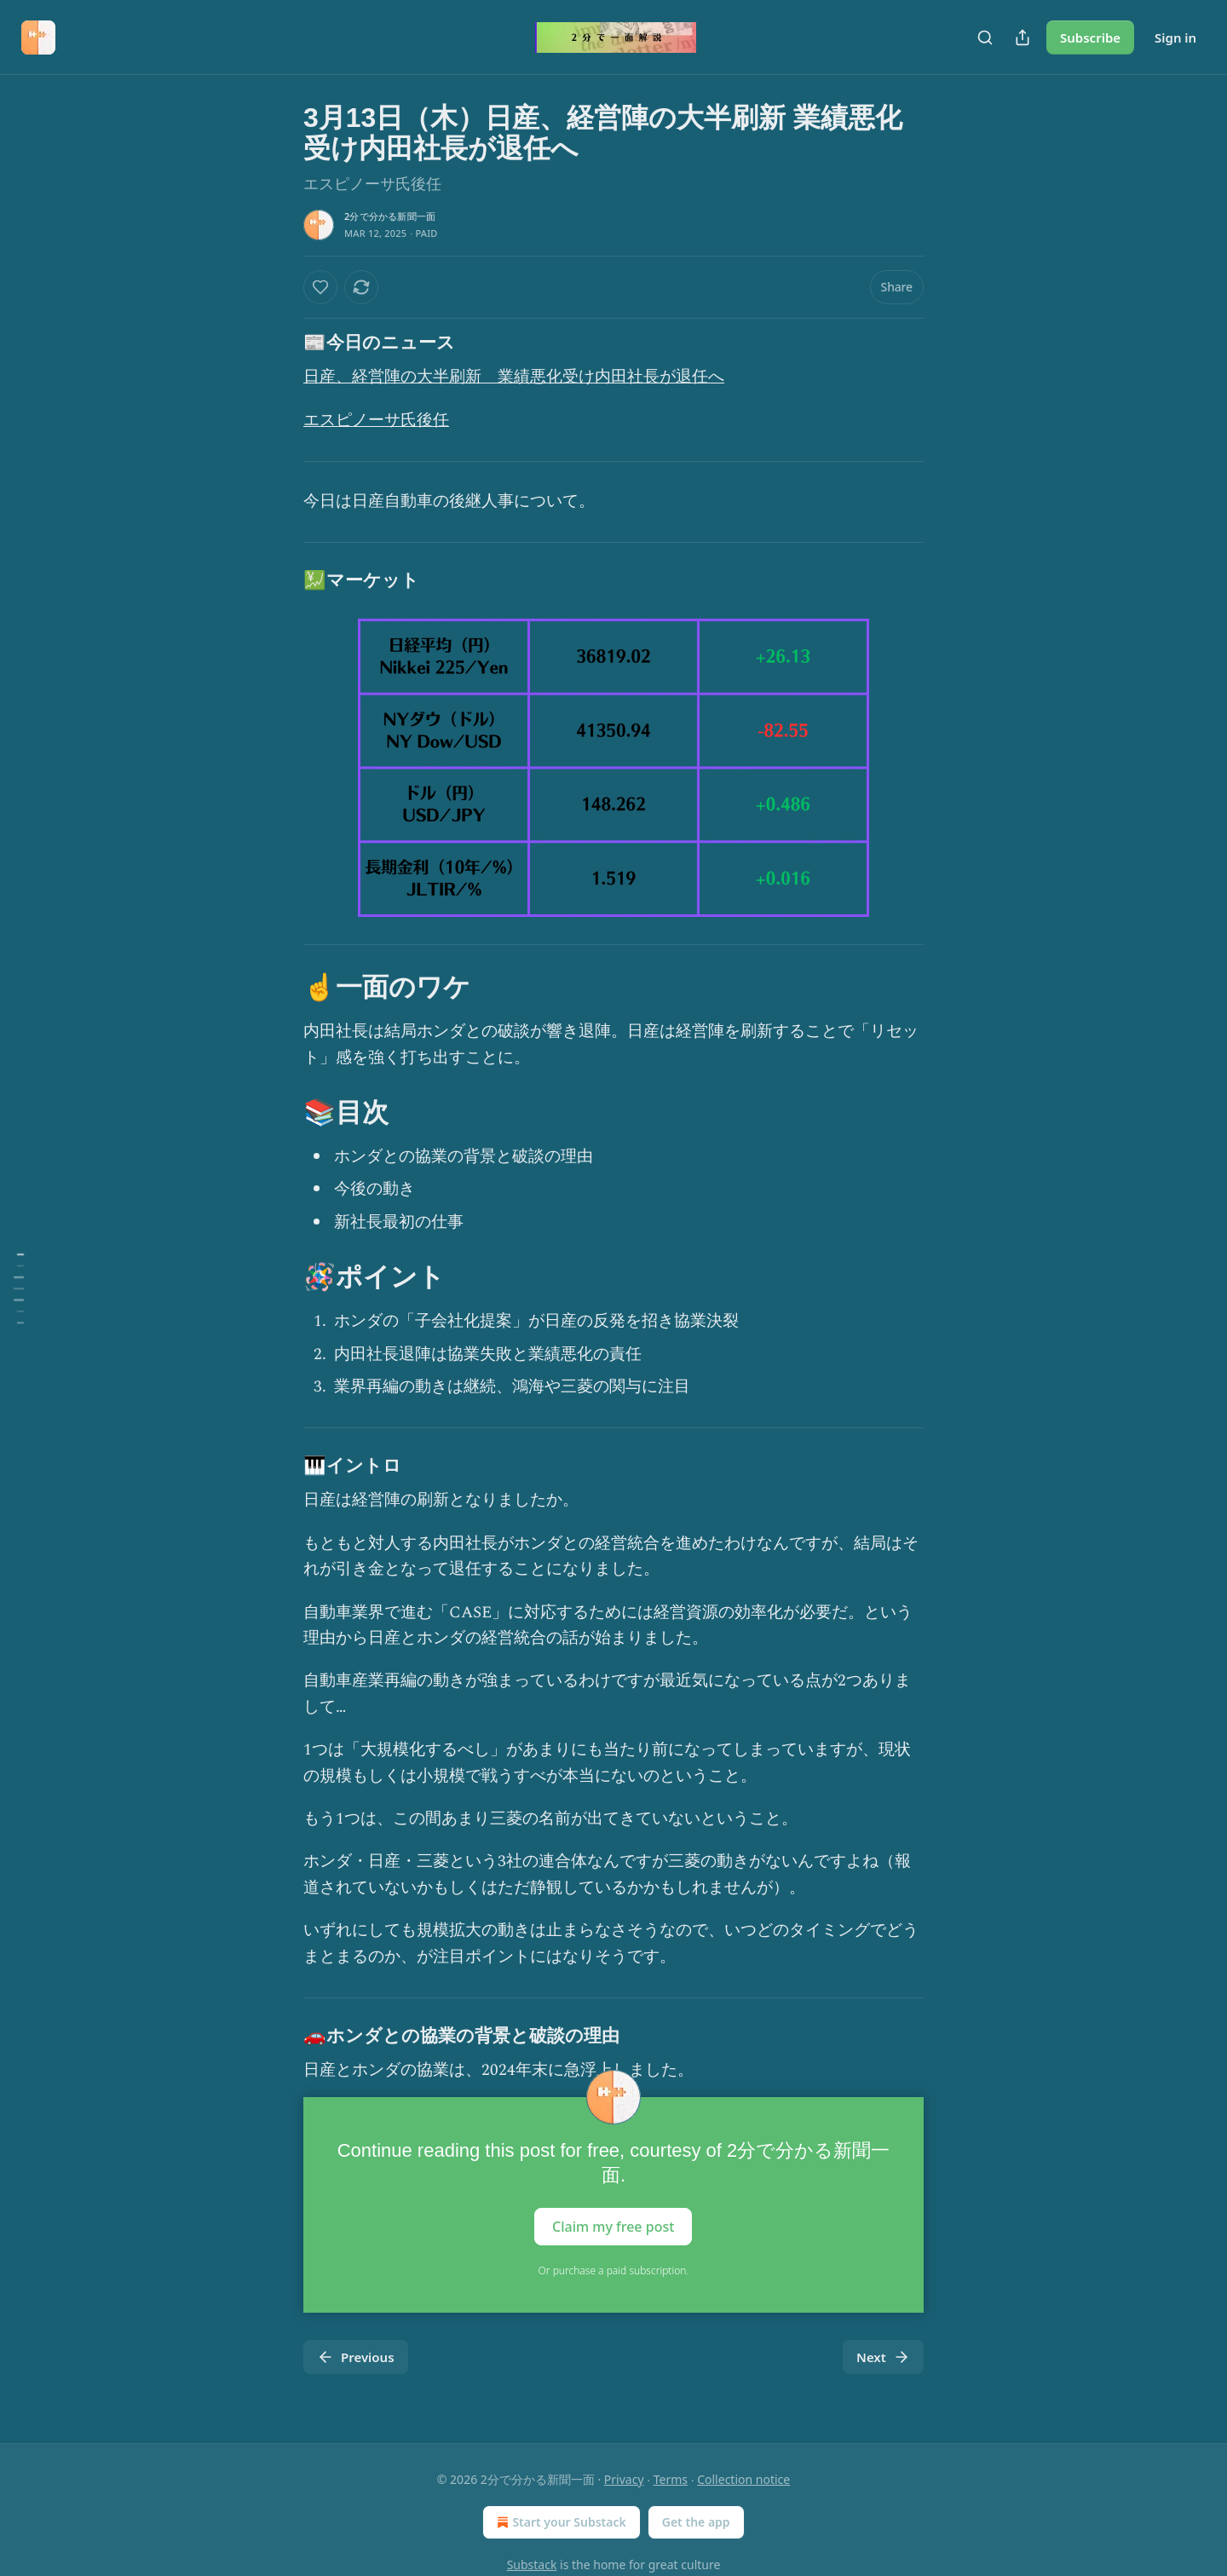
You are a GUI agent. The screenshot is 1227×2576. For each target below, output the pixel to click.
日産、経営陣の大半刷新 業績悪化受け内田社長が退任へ (513, 377)
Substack (532, 2564)
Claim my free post (613, 2226)
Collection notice (743, 2479)
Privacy (624, 2479)
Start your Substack (559, 2522)
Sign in (1175, 37)
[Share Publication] (1022, 37)
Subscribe (1090, 37)
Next (883, 2357)
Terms (671, 2479)
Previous (356, 2357)
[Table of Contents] (19, 1288)
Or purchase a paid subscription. (614, 2270)
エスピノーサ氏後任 (376, 420)
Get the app (696, 2522)
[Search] (985, 37)
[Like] (320, 287)
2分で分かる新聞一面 (389, 216)
